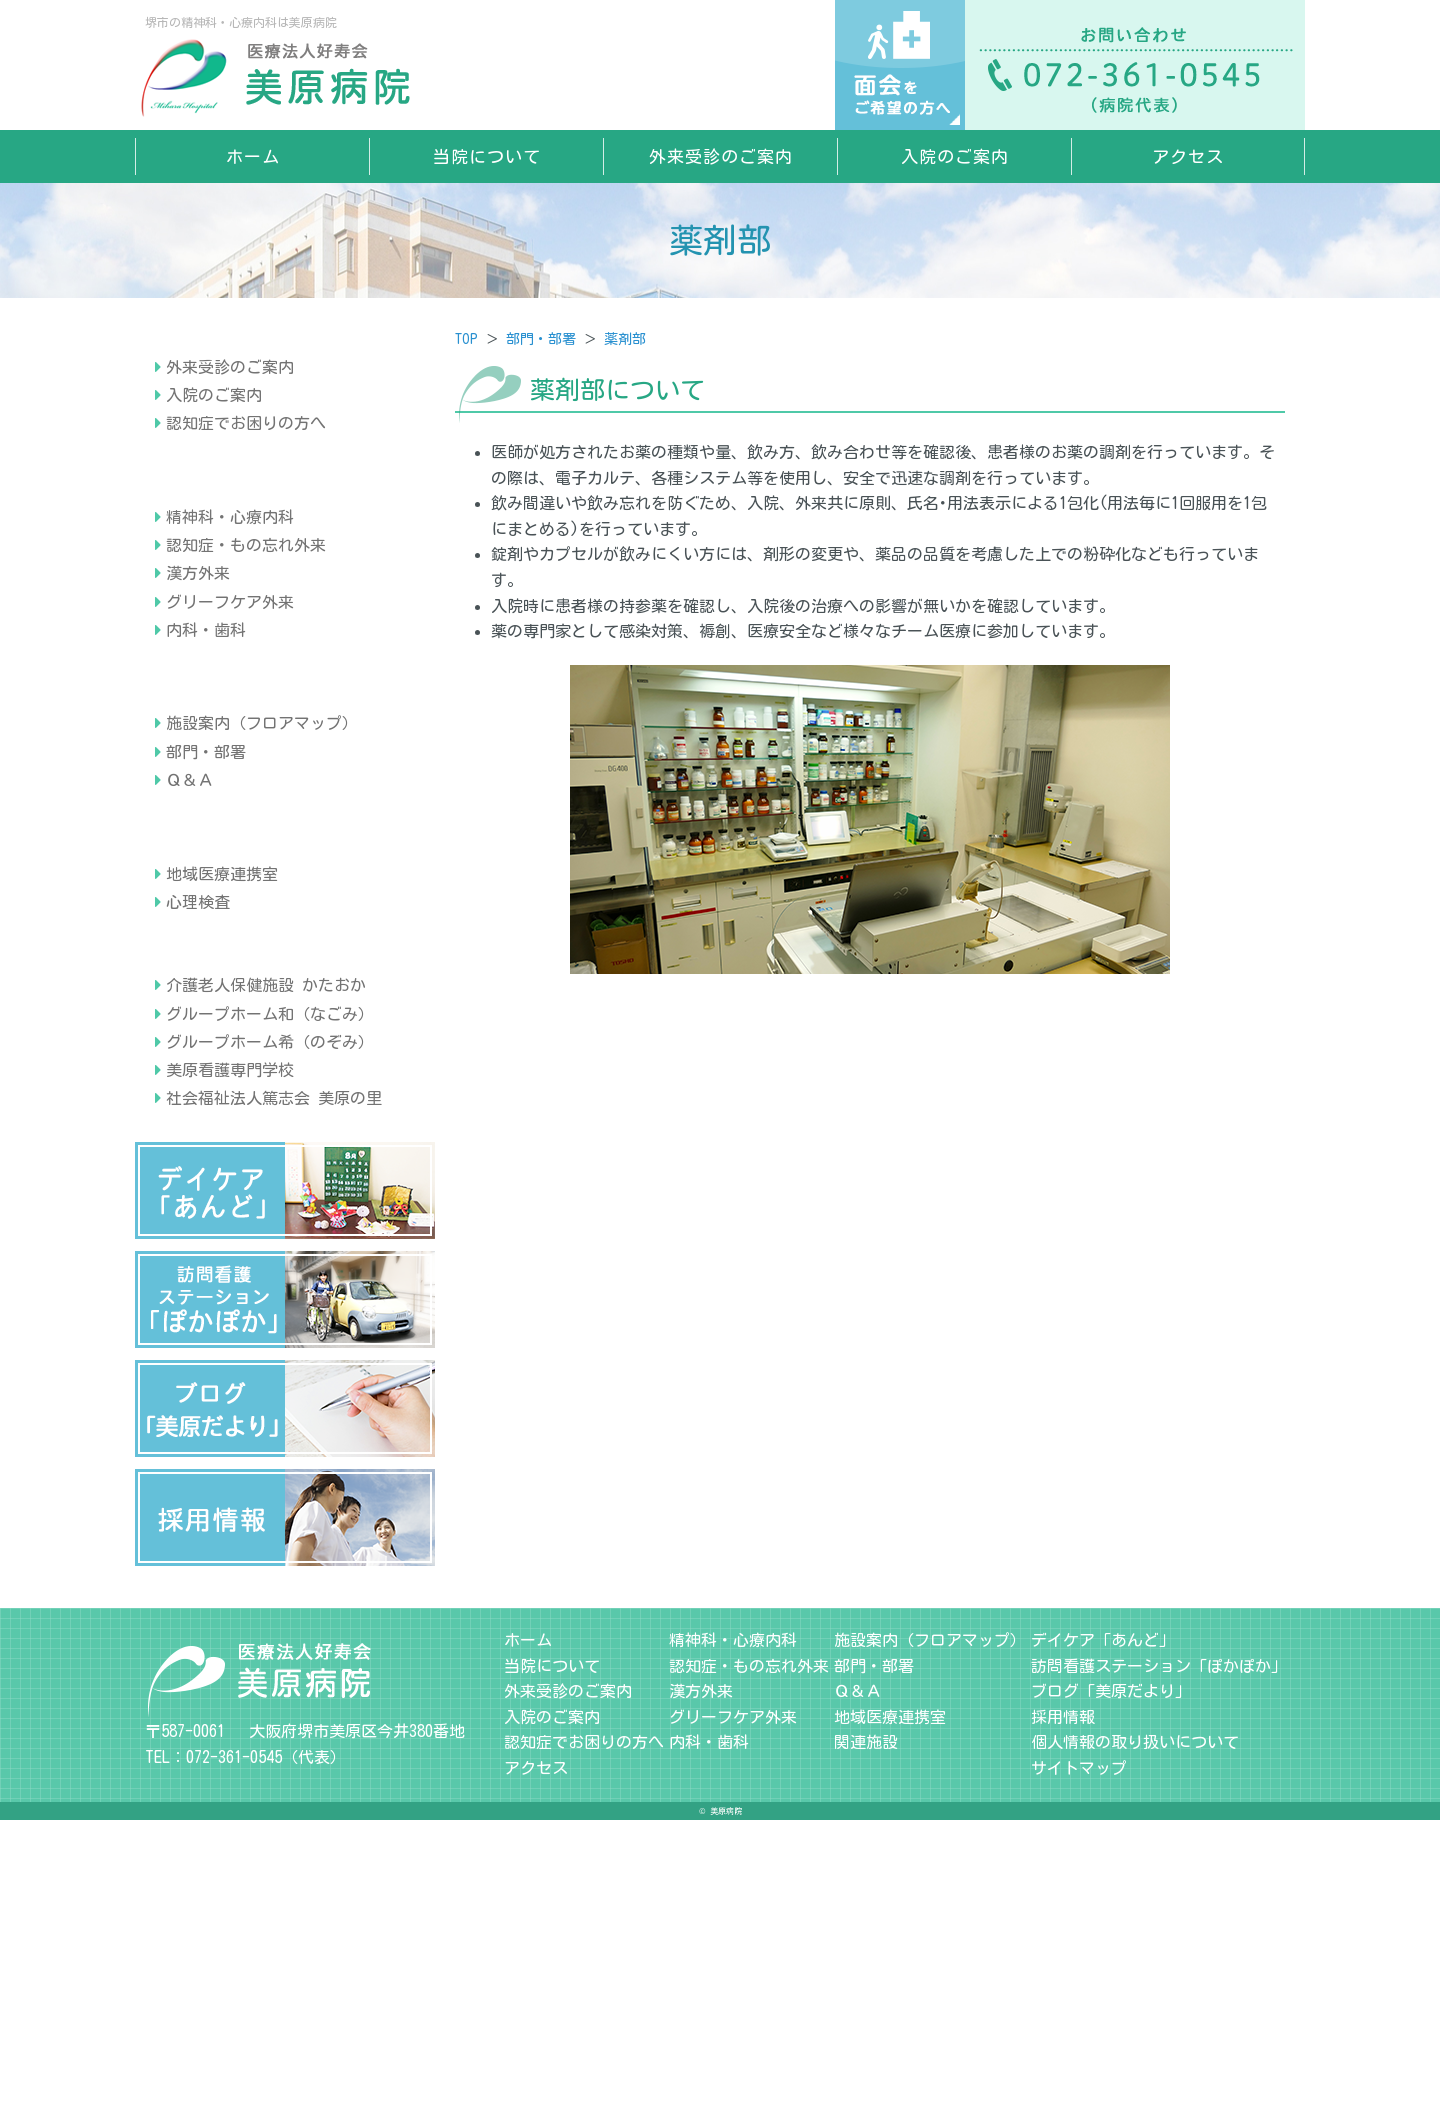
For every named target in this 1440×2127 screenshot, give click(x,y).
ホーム (253, 156)
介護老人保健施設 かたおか (266, 1292)
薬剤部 (625, 339)
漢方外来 (198, 696)
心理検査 (198, 1147)
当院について (487, 156)
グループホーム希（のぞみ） (270, 1349)
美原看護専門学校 (230, 1377)
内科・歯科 (206, 753)
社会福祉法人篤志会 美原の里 (274, 1405)
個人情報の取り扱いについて (1135, 2049)
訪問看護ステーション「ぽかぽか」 (1159, 1973)
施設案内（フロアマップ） (262, 908)
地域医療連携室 (222, 1119)
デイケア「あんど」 (1103, 1947)
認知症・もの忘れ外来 (246, 668)
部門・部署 (541, 339)
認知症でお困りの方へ (246, 485)
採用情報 (1063, 2024)
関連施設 (866, 2049)
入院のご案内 (955, 156)
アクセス (1188, 156)
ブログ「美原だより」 (1111, 1998)
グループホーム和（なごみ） (270, 1321)
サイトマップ (1079, 2075)
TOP (466, 339)
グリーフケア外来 (230, 724)
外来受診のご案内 (721, 156)
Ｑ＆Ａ (190, 964)
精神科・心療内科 (230, 640)
